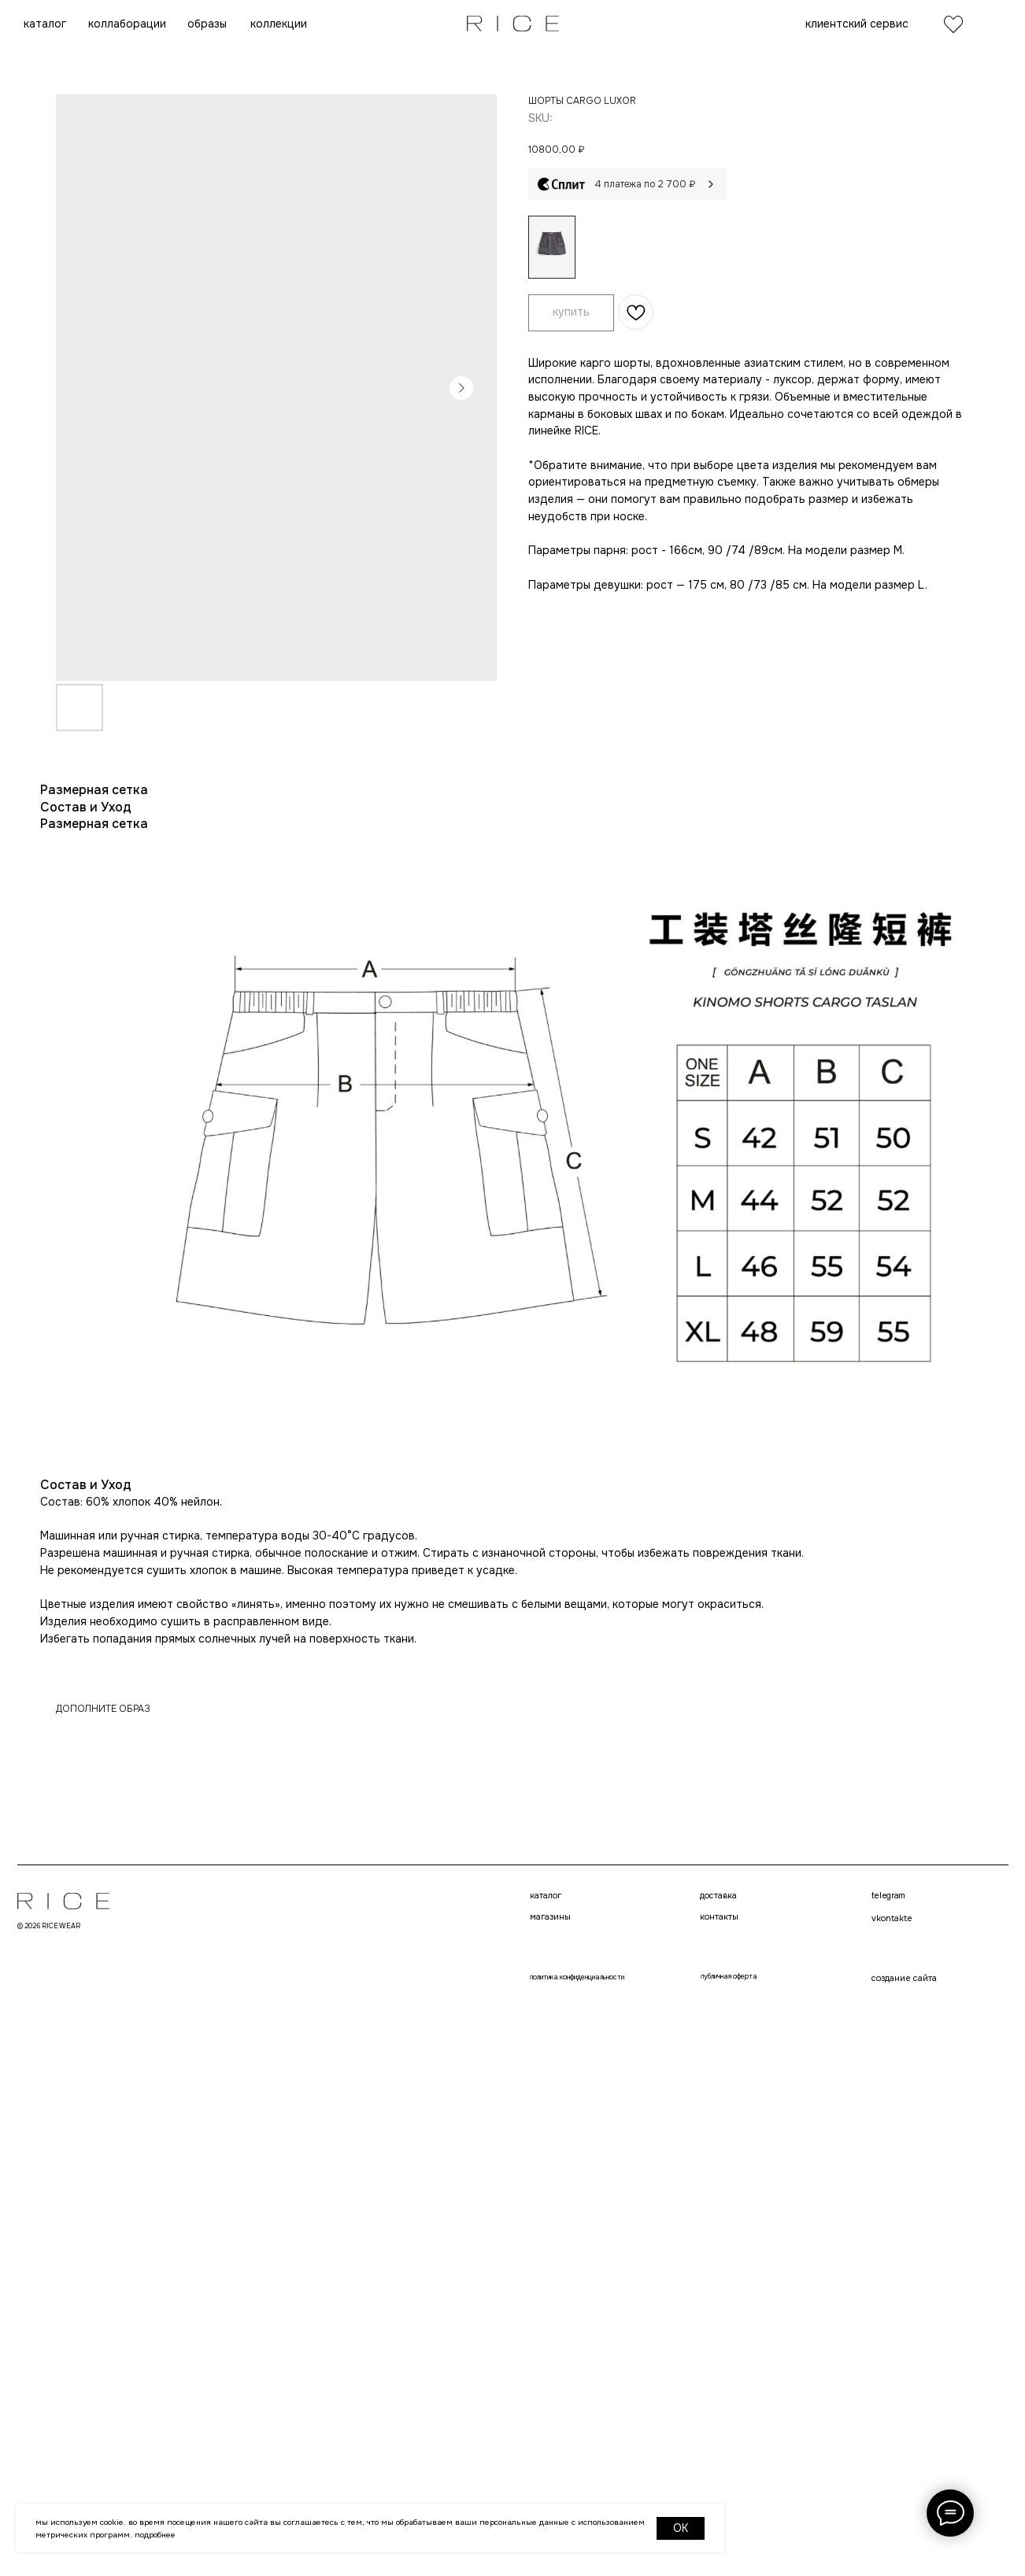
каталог (310, 1900)
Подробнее (155, 2535)
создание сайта (515, 2118)
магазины (316, 1926)
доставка (500, 1900)
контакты (500, 1926)
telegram (497, 2000)
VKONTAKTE (501, 2029)
